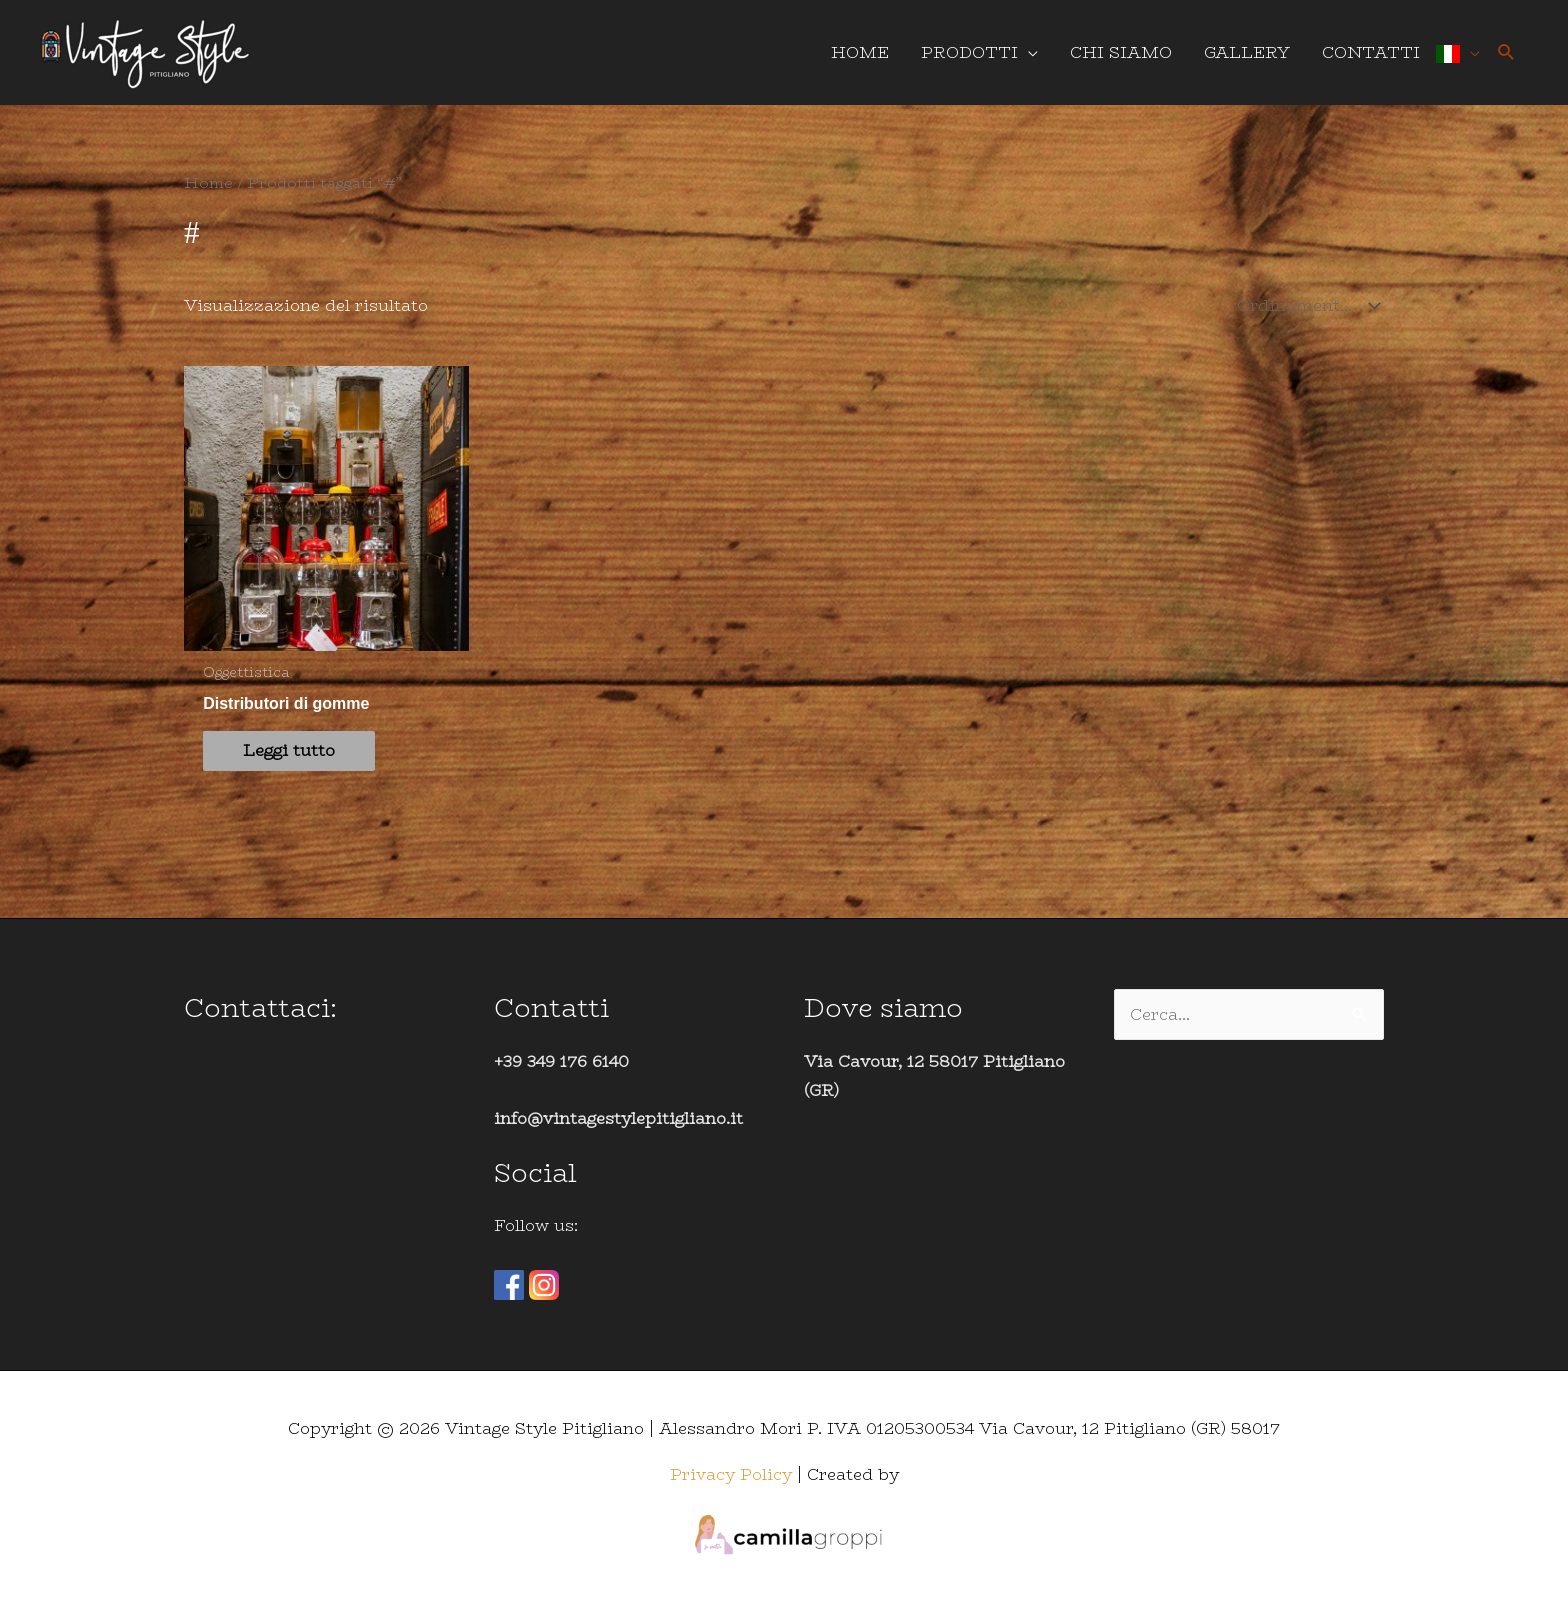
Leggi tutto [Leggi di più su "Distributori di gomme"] (289, 750)
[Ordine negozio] (1304, 305)
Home (208, 182)
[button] (1506, 52)
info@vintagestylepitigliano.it (618, 1118)
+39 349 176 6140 (561, 1061)
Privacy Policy (731, 1474)
